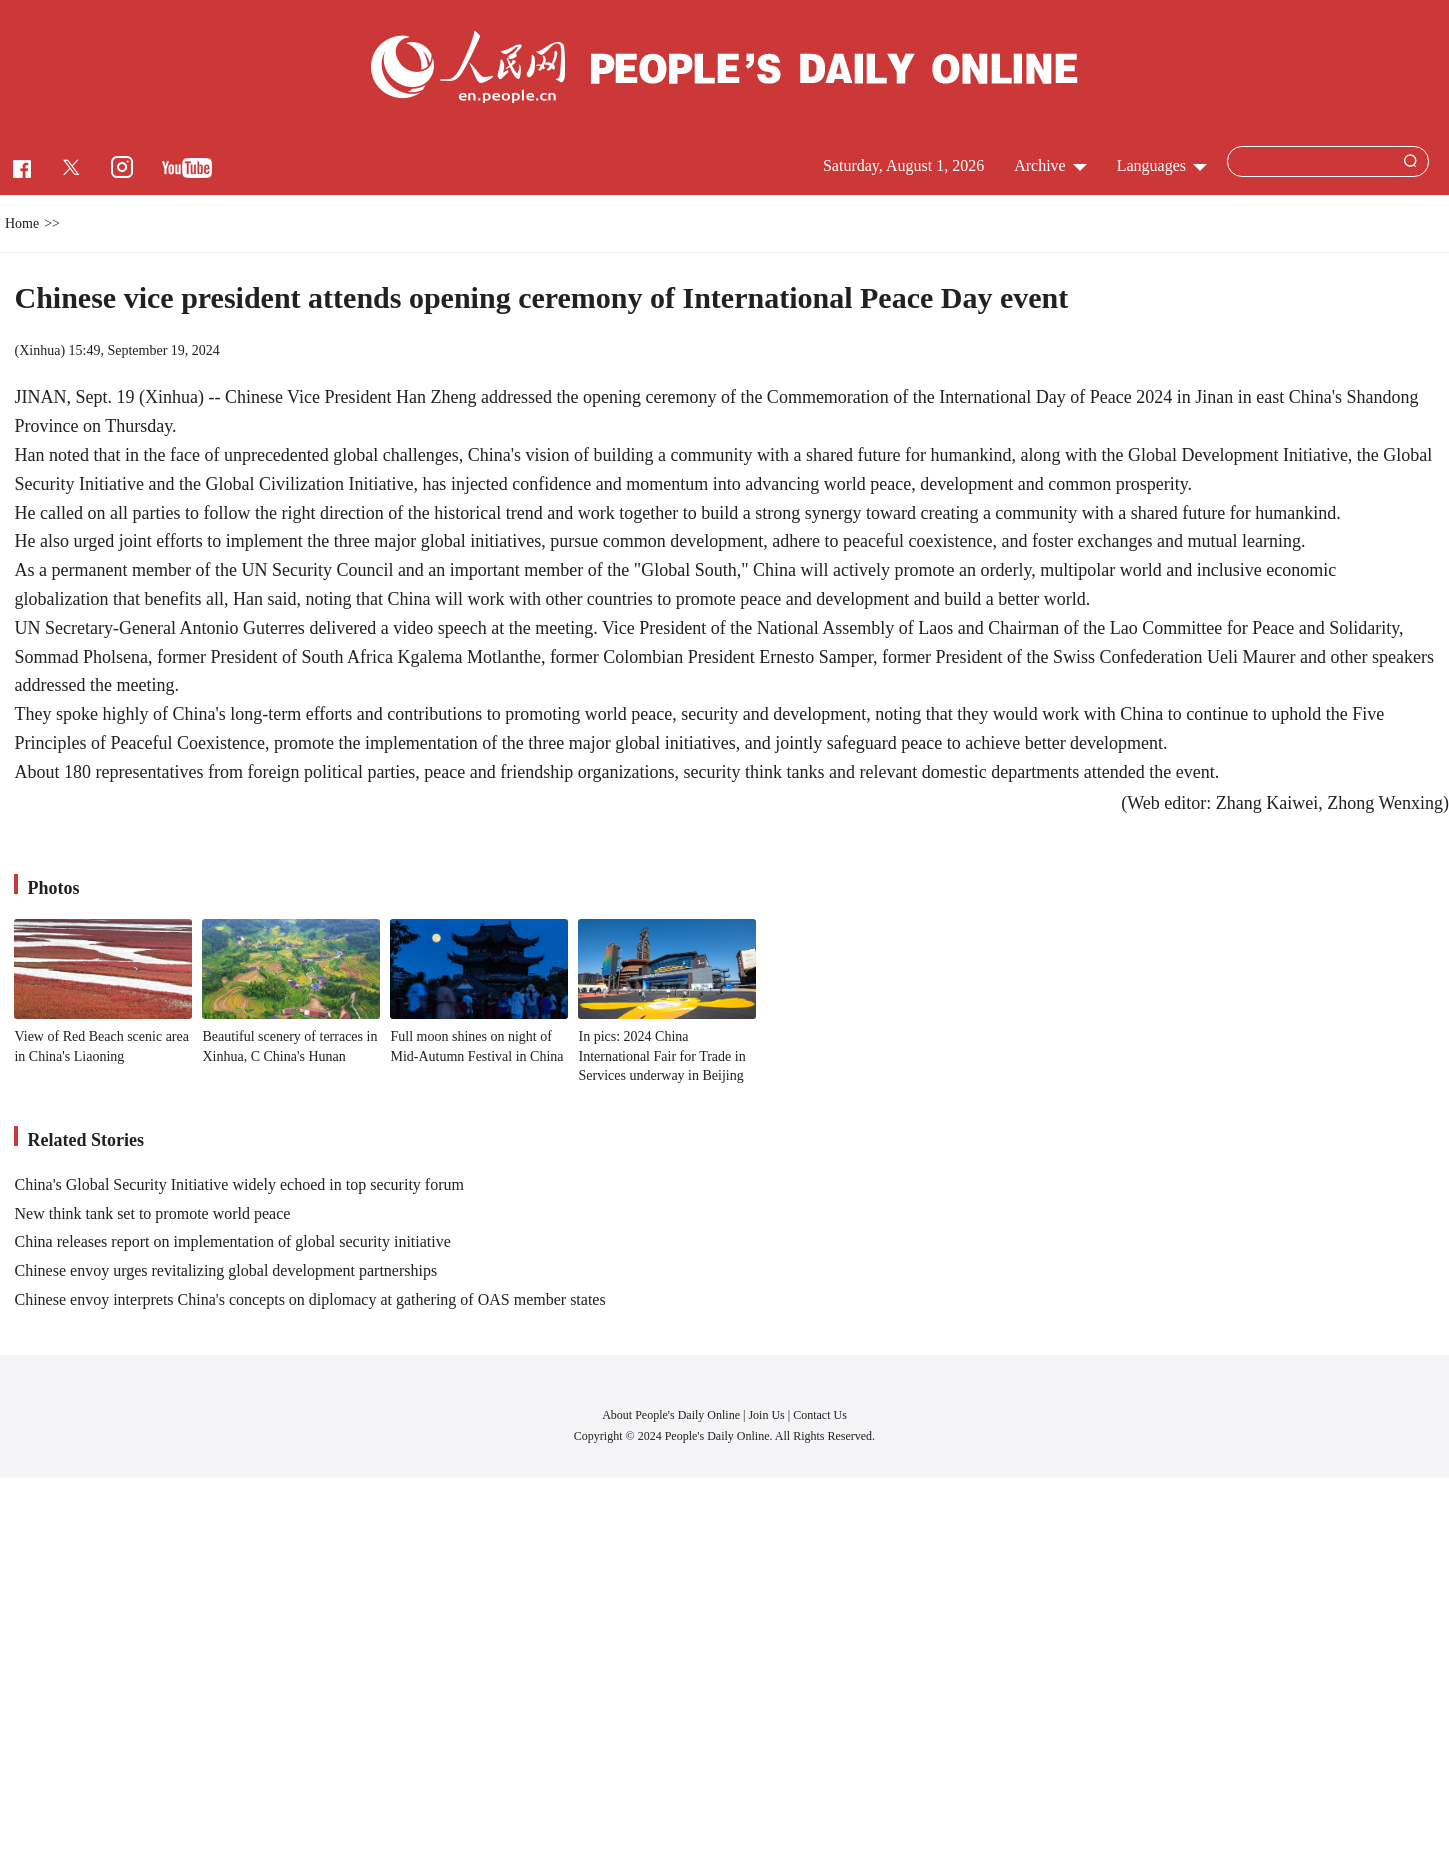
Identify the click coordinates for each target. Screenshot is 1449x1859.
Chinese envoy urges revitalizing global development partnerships (225, 1270)
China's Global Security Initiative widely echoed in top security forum (238, 1184)
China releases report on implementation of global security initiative (232, 1241)
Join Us (767, 1415)
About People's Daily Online (671, 1415)
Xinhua (39, 350)
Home (22, 223)
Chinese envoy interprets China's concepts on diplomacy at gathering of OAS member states (309, 1299)
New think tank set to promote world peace (152, 1213)
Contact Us (820, 1415)
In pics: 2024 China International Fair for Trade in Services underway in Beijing (661, 1056)
